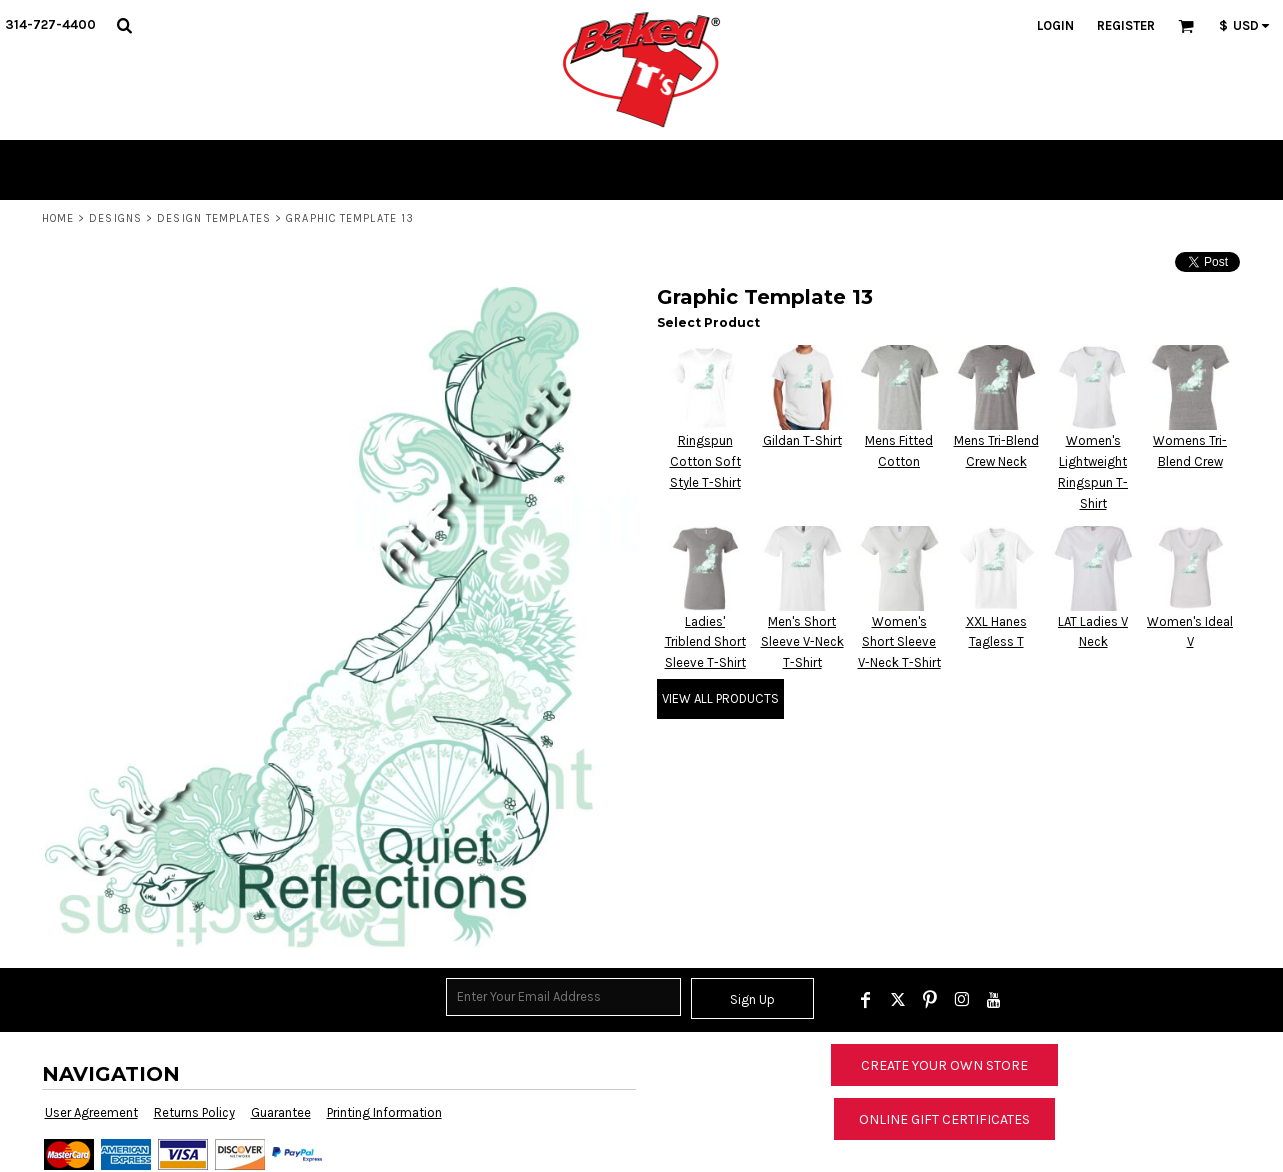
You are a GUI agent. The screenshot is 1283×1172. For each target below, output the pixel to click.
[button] (124, 25)
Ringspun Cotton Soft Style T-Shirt (705, 461)
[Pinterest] (930, 1000)
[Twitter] (898, 1000)
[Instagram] (962, 1000)
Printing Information (384, 1112)
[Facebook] (866, 1000)
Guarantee (281, 1112)
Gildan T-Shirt (802, 440)
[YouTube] (994, 1000)
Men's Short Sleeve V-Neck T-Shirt (802, 642)
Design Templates (214, 218)
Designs (115, 218)
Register (1126, 25)
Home (58, 218)
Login (1055, 25)
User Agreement (91, 1112)
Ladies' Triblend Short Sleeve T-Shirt (705, 642)
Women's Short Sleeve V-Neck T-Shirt (899, 642)
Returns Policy (194, 1112)
